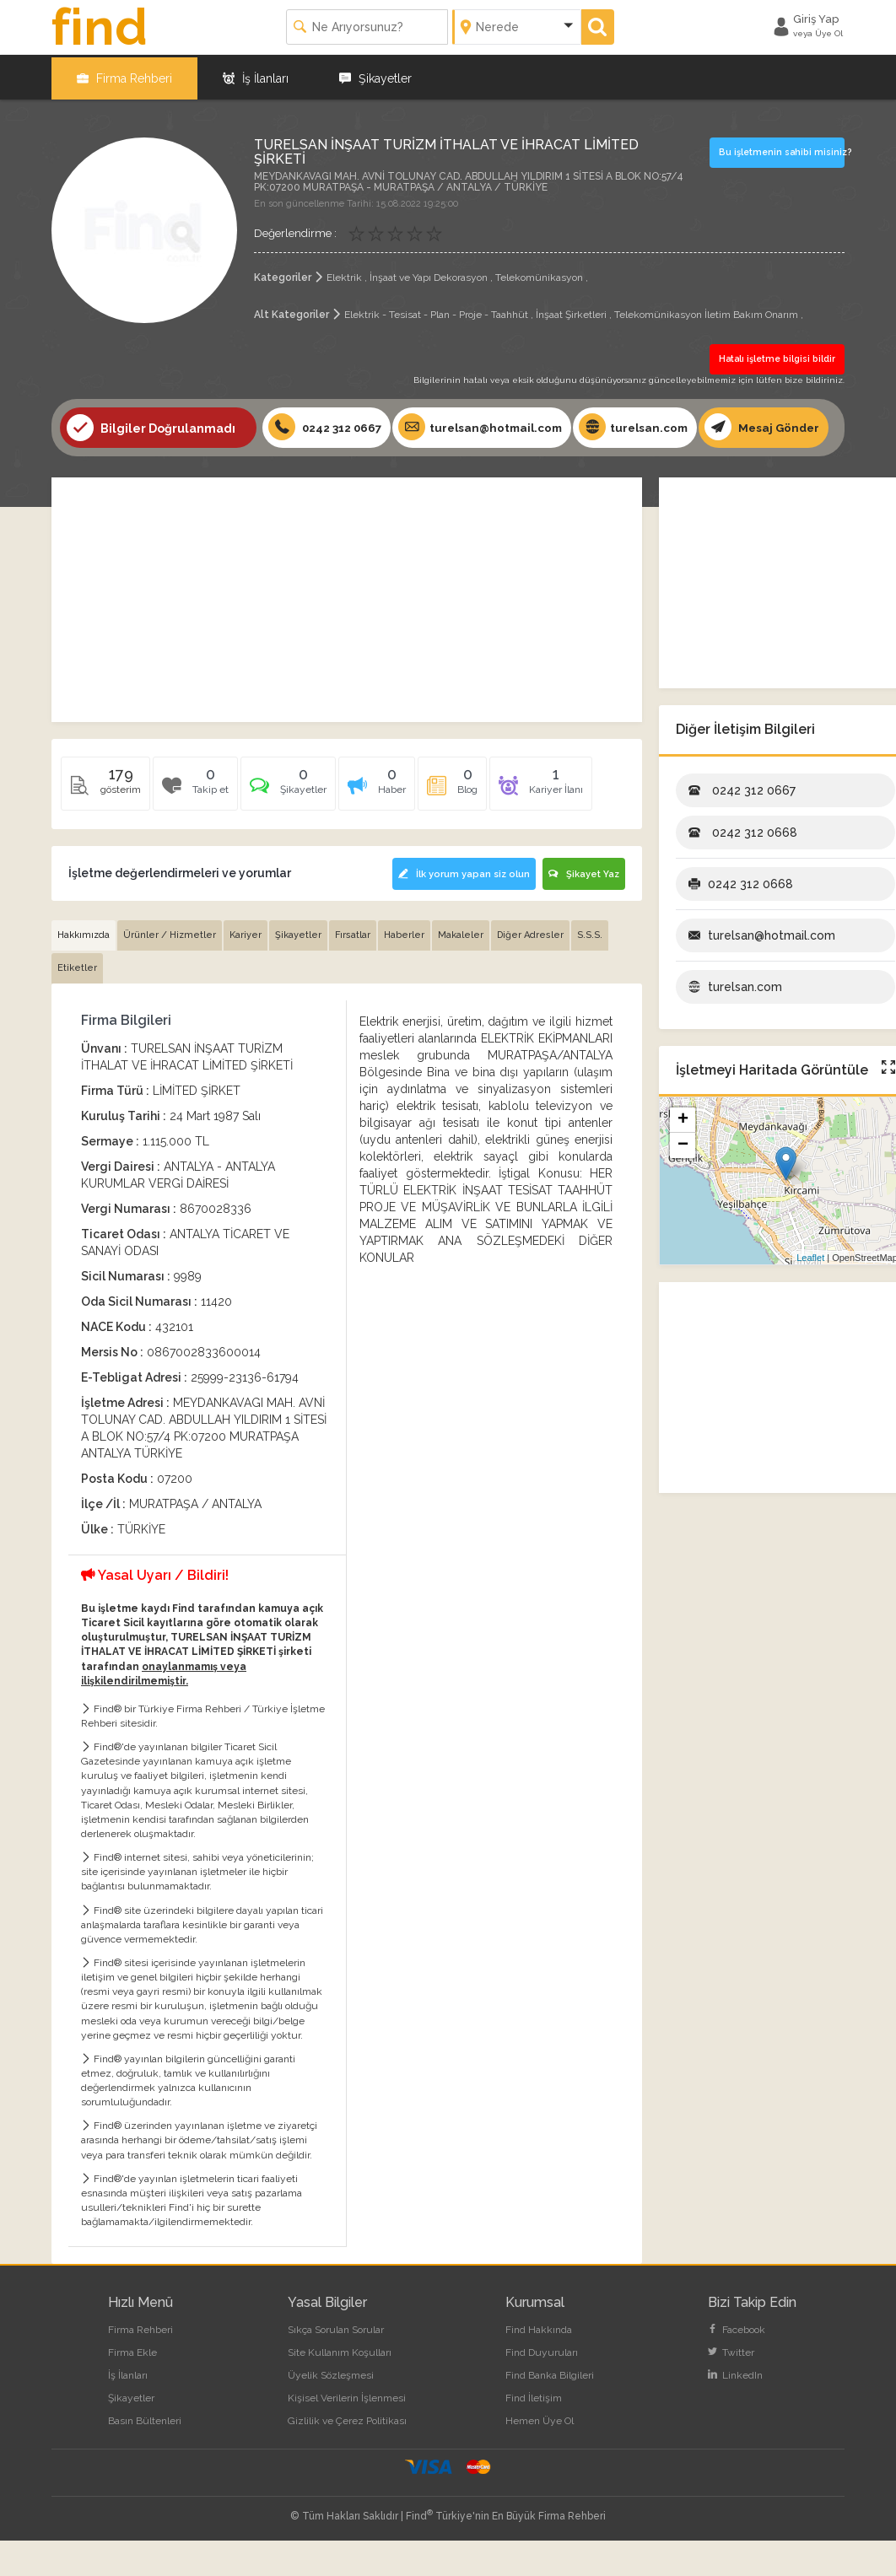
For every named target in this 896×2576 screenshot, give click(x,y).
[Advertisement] (347, 636)
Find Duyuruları (541, 2388)
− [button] (682, 1181)
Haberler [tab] (404, 970)
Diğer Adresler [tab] (530, 970)
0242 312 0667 (327, 424)
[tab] (288, 826)
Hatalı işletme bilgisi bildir (777, 355)
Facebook (736, 2365)
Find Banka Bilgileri (549, 2411)
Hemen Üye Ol (539, 2456)
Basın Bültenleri (144, 2456)
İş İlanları (256, 75)
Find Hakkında (538, 2365)
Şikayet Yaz (583, 910)
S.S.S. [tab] (589, 970)
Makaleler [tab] (460, 970)
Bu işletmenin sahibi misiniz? (781, 149)
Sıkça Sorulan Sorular (336, 2365)
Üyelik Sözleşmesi (331, 2411)
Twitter (731, 2388)
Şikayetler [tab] (298, 970)
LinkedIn (735, 2411)
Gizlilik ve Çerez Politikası (347, 2456)
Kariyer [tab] (245, 970)
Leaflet (810, 1293)
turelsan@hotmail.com (489, 424)
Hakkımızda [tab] (83, 970)
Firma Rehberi (124, 75)
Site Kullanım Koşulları (339, 2388)
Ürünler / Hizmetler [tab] (169, 970)
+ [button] (682, 1156)
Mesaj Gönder (125, 464)
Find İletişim (533, 2433)
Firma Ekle (132, 2388)
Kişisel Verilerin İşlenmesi (347, 2433)
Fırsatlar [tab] (352, 970)
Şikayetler (375, 75)
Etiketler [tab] (77, 1003)
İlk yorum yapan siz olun (462, 910)
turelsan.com (647, 424)
